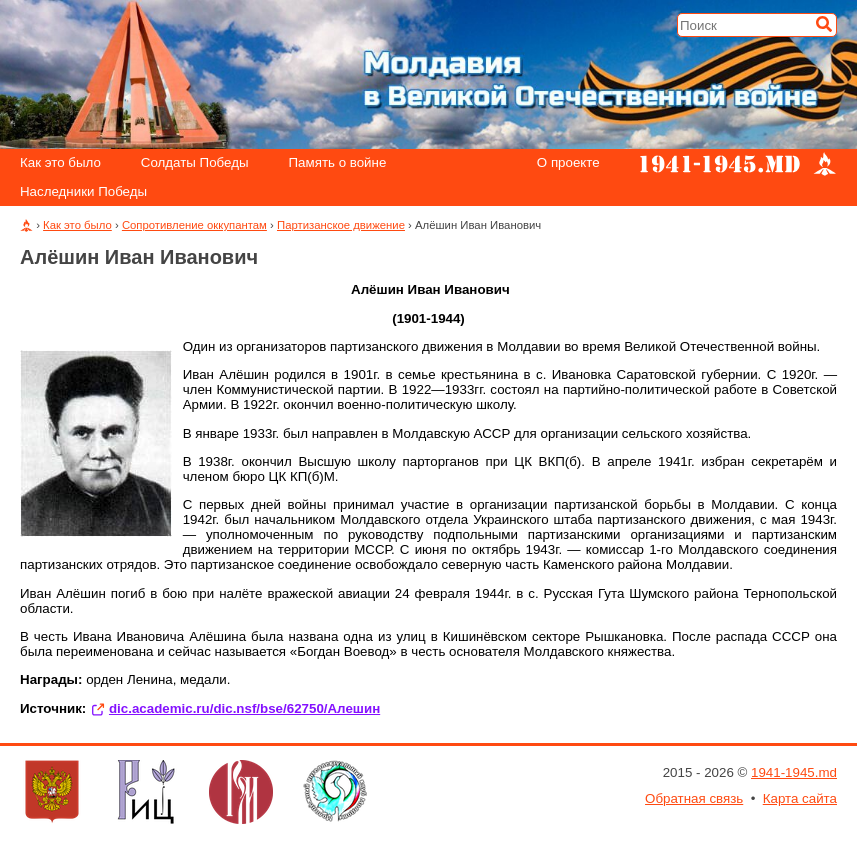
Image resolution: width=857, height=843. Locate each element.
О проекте (568, 163)
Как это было (60, 163)
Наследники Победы (83, 191)
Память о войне (338, 163)
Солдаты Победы (195, 163)
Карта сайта (800, 798)
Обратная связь (694, 798)
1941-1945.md (794, 772)
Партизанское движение (341, 225)
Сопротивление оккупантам (194, 225)
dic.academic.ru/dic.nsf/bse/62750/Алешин (244, 708)
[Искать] (824, 24)
